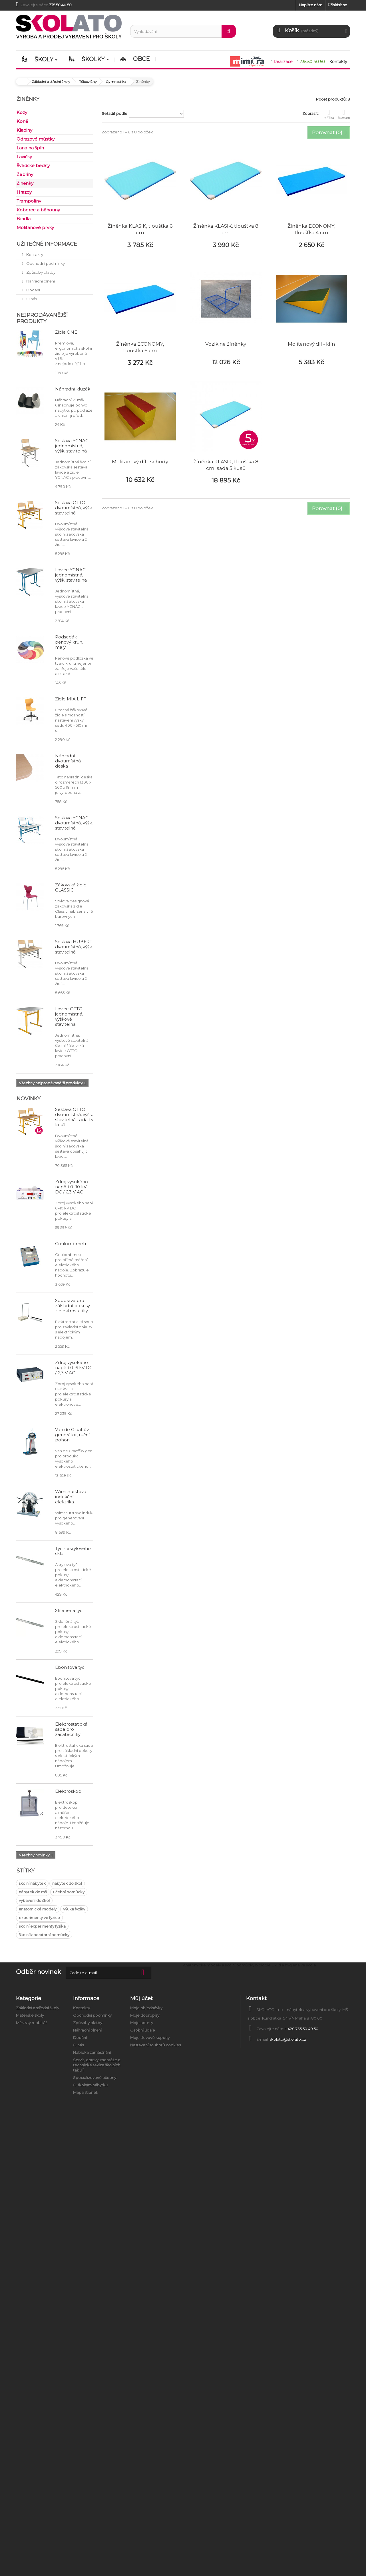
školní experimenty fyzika (42, 1926)
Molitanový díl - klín (311, 344)
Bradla (24, 218)
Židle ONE (66, 332)
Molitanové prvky (35, 227)
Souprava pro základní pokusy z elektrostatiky (72, 1305)
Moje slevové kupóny (150, 2037)
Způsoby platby (40, 272)
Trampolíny (29, 201)
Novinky (29, 1098)
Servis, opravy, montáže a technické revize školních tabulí (96, 2065)
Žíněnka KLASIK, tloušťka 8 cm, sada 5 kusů (225, 465)
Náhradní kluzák (72, 389)
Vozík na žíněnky (225, 344)
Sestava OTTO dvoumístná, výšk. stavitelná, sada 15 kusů (74, 1117)
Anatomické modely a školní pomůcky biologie (227, 1965)
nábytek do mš (33, 1892)
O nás (31, 299)
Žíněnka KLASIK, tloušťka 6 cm (140, 229)
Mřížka (329, 114)
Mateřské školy (30, 2015)
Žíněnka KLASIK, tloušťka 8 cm (225, 229)
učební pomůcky (69, 1892)
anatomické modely (38, 1909)
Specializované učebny (94, 2077)
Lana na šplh (30, 148)
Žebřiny (25, 174)
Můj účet (141, 1998)
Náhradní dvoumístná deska (68, 761)
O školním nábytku (90, 2085)
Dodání (32, 290)
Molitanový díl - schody (140, 461)
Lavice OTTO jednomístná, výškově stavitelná (69, 1016)
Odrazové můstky (36, 139)
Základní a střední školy (37, 2008)
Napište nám (310, 5)
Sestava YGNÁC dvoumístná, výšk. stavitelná (74, 823)
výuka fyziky (74, 1909)
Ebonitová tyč (69, 1667)
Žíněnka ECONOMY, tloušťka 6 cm (140, 347)
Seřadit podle (114, 113)
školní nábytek (32, 1883)
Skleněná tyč (68, 1610)
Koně (22, 121)
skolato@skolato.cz (288, 2039)
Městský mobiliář (31, 2022)
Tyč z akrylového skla (73, 1551)
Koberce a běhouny (38, 210)
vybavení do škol (34, 1900)
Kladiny (24, 130)
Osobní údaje (142, 2030)
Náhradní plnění (40, 281)
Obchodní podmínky (45, 263)
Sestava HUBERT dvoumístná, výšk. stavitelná (74, 947)
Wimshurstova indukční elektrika (70, 1497)
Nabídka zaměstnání (92, 2052)
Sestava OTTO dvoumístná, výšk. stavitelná (74, 508)
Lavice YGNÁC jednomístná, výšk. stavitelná (71, 575)
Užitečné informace (47, 244)
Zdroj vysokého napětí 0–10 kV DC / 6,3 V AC (71, 1187)
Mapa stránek (85, 2092)
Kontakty (34, 254)
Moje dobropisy (144, 2015)
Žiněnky (25, 183)
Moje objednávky (146, 2008)
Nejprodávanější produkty (42, 318)
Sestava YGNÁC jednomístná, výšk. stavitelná (72, 446)
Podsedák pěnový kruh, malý (69, 642)
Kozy (22, 112)
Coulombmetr (71, 1243)
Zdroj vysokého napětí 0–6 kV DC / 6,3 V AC (73, 1367)
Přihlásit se (337, 5)
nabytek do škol (67, 1883)
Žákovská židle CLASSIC (71, 887)
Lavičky (24, 156)
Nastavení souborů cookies (155, 2045)
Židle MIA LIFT (70, 699)
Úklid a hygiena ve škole (294, 1965)
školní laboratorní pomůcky (44, 1934)
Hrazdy (24, 192)
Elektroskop (68, 1791)
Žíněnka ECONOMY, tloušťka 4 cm (311, 229)
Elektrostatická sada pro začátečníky (71, 1729)
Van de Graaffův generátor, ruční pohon (72, 1435)
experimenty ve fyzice (39, 1917)
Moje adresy (141, 2022)
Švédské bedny (33, 165)
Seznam (343, 114)
